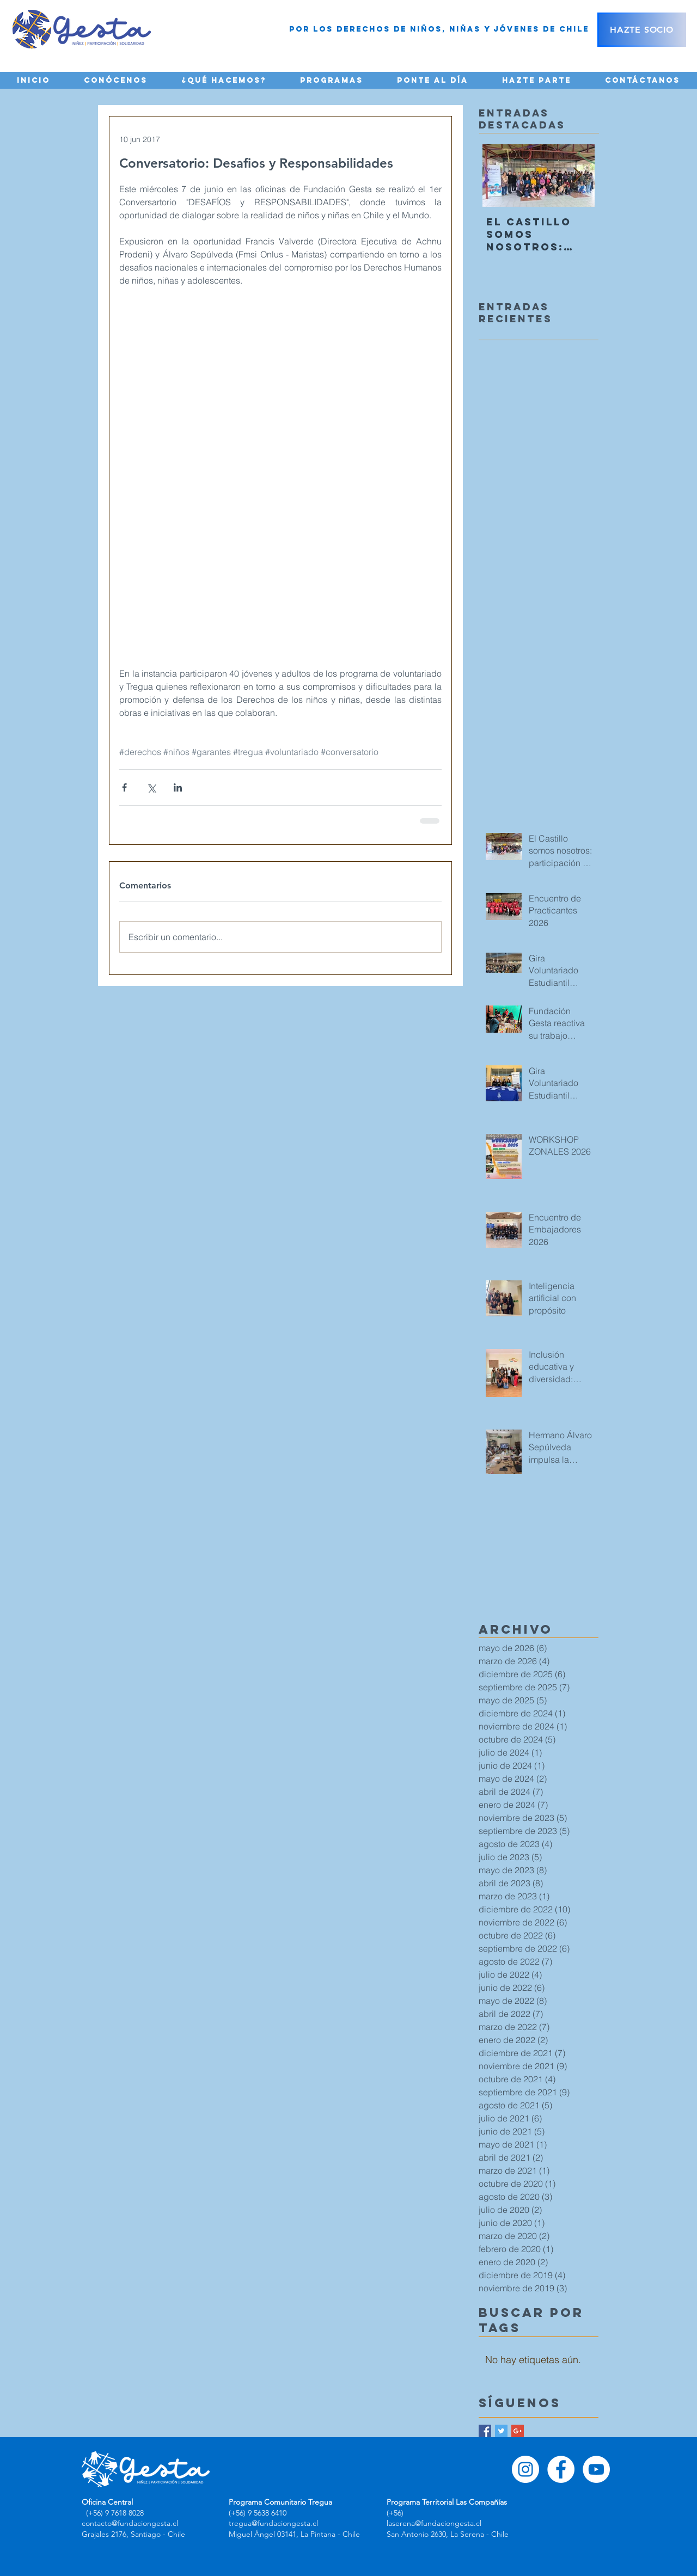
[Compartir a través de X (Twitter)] (151, 787)
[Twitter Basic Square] (501, 2431)
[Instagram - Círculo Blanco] (525, 2469)
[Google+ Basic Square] (517, 2431)
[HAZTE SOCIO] (641, 30)
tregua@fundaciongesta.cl (273, 2523)
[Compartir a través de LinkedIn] (178, 787)
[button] (115, 80)
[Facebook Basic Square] (485, 2431)
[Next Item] (577, 175)
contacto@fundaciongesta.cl (130, 2523)
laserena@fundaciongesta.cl (434, 2523)
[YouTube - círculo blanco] (596, 2469)
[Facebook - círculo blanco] (560, 2469)
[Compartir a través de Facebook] (124, 787)
